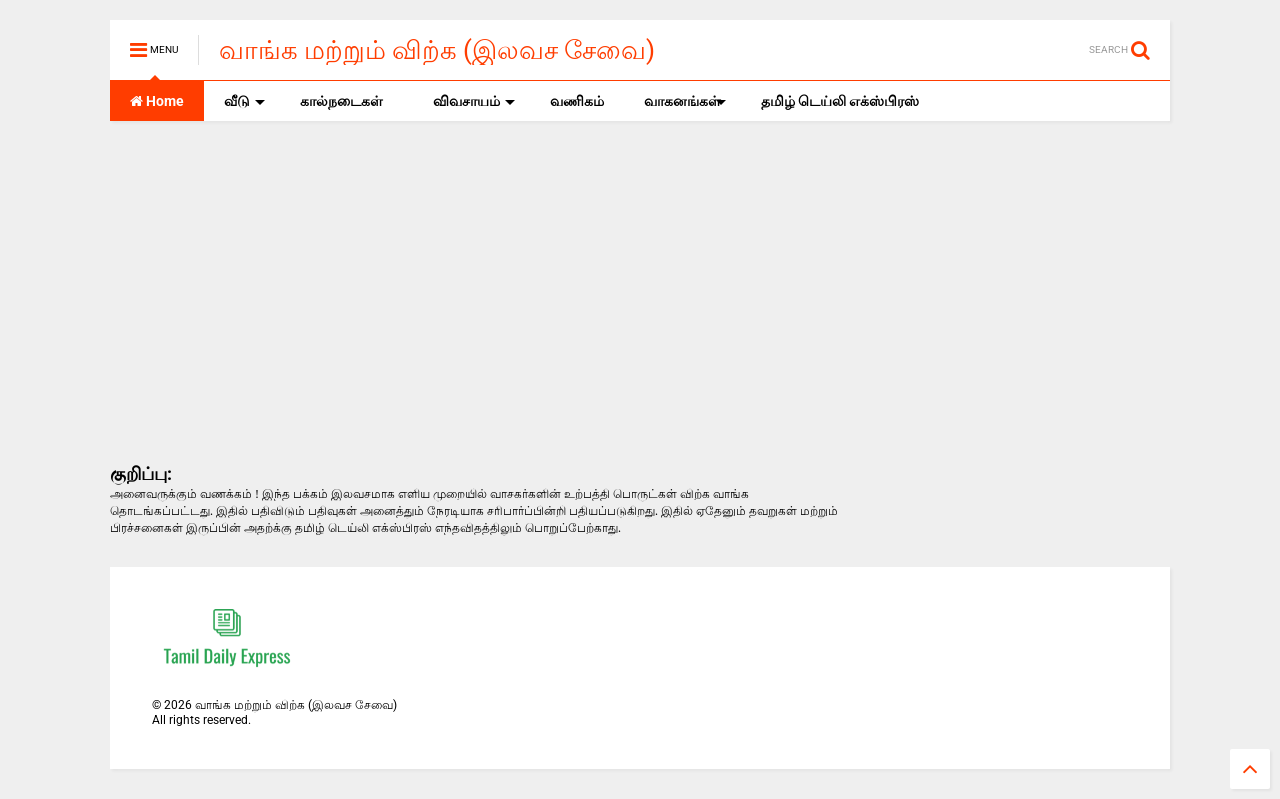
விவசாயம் (474, 101)
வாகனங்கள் (685, 101)
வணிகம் (577, 101)
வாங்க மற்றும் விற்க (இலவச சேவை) (437, 50)
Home (157, 101)
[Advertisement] (474, 291)
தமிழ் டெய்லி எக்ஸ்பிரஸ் (840, 101)
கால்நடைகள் (341, 101)
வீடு (244, 101)
